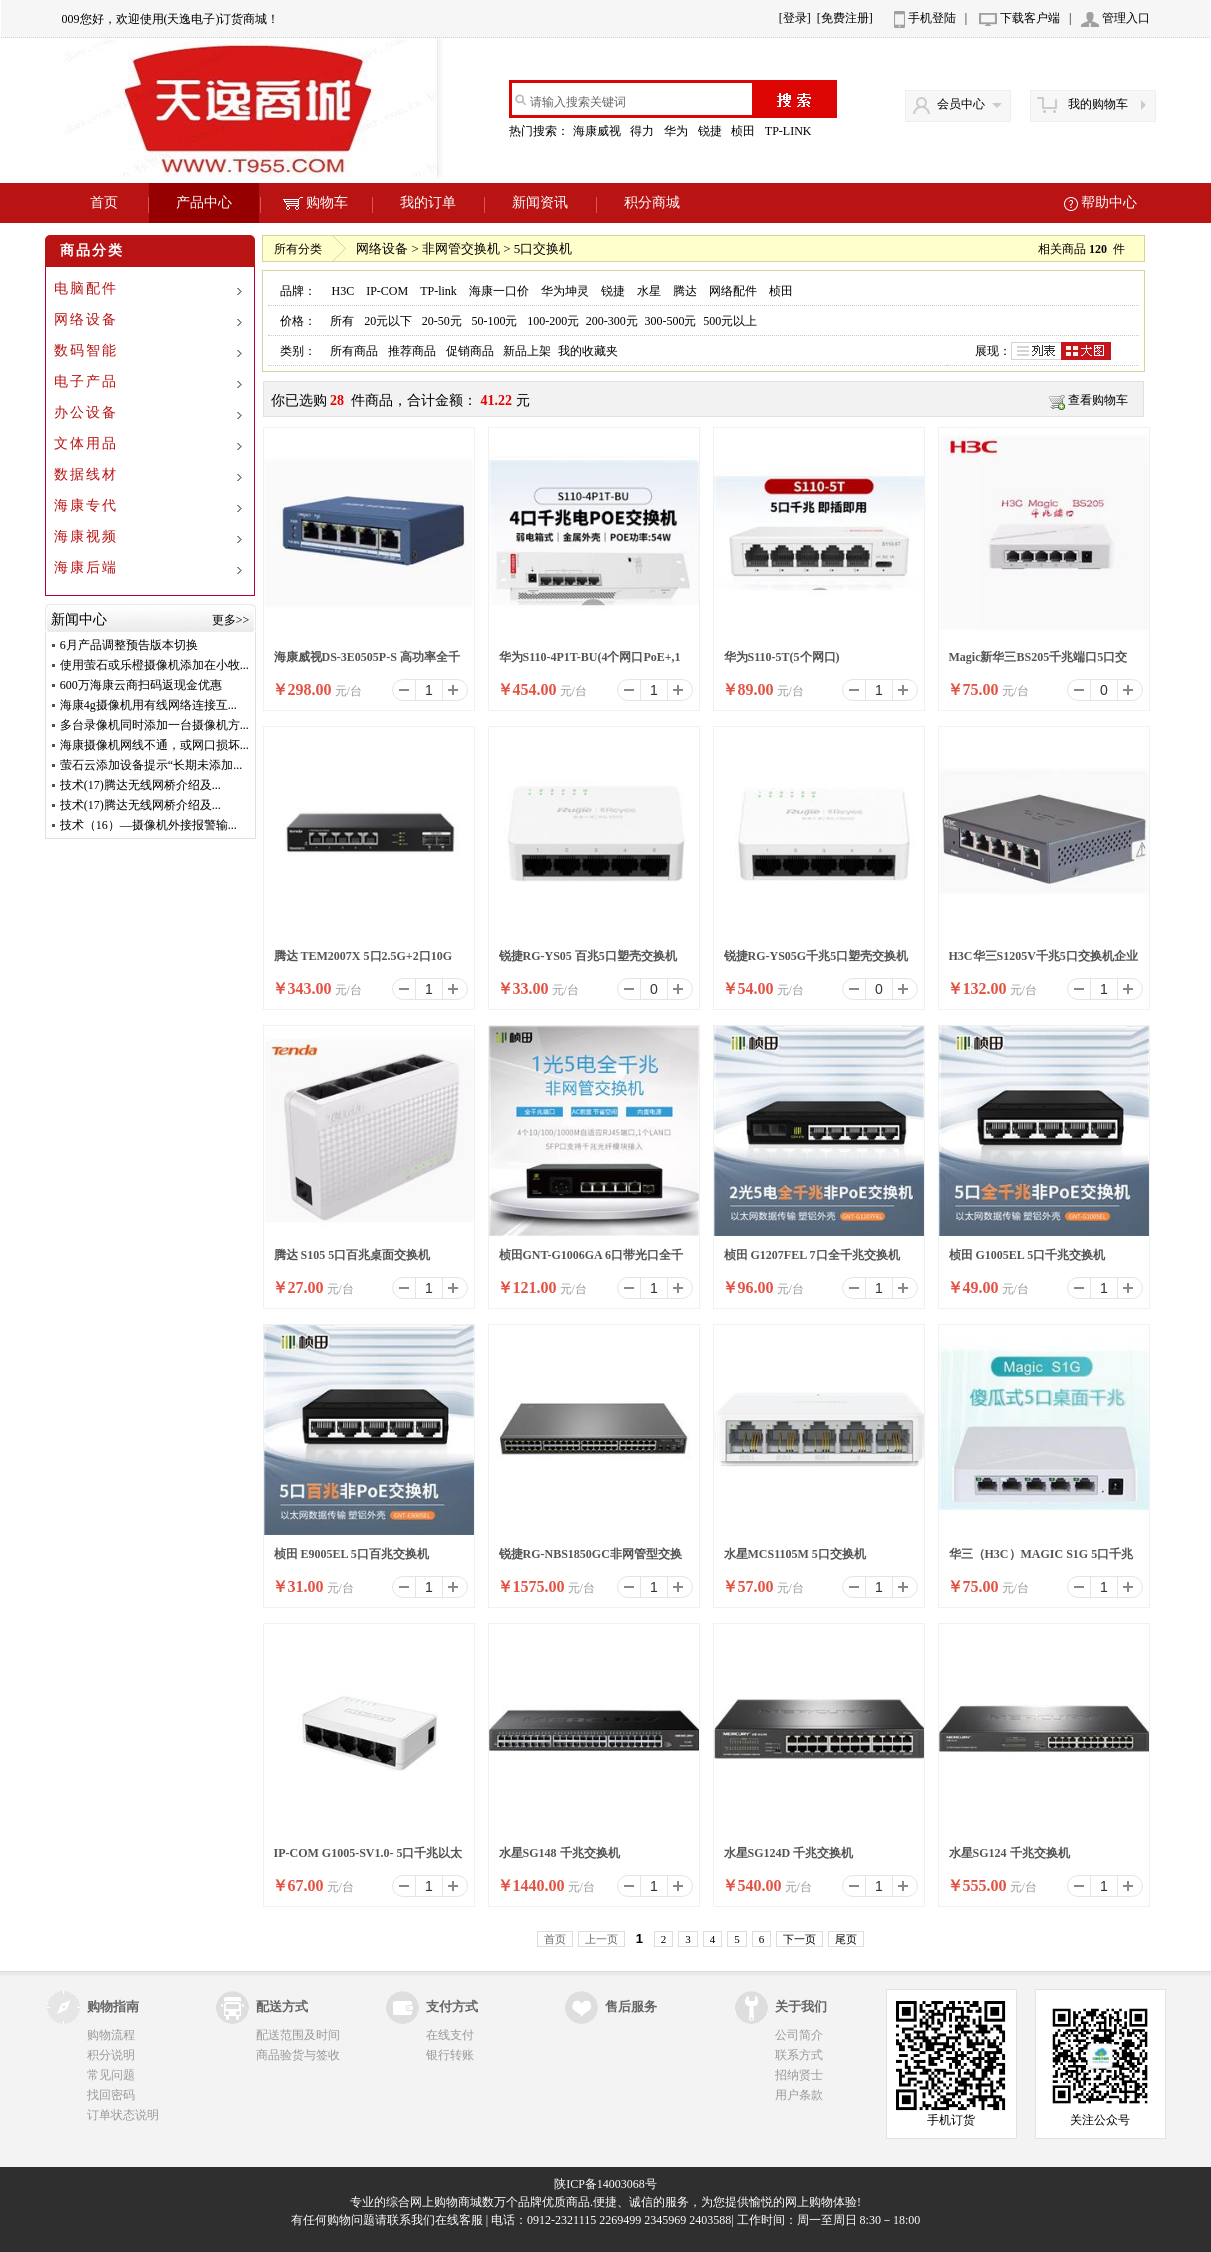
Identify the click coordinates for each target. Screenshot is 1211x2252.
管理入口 (1126, 18)
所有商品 (354, 351)
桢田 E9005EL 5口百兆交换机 (351, 1554)
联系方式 (799, 2055)
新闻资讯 (540, 202)
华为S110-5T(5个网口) (782, 657)
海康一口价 (499, 291)
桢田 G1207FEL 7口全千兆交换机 (812, 1255)
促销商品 (470, 351)
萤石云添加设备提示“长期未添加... (151, 765)
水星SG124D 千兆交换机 (789, 1853)
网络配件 (733, 291)
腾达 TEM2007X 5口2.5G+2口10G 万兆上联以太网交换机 (363, 962)
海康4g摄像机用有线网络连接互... (148, 705)
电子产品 (86, 381)
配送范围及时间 (298, 2035)
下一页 (799, 1939)
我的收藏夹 (588, 351)
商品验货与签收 (298, 2055)
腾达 (685, 291)
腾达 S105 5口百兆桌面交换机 (352, 1255)
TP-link (438, 291)
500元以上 (730, 321)
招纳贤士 (799, 2075)
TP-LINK (790, 131)
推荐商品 (412, 351)
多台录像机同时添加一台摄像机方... (154, 725)
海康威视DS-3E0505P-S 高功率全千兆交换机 (367, 663)
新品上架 (527, 351)
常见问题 (111, 2075)
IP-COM (387, 291)
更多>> (231, 620)
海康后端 (86, 567)
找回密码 (111, 2095)
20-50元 (442, 321)
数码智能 (86, 350)
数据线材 (86, 474)
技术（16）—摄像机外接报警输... (148, 825)
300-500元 (671, 321)
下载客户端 (1030, 18)
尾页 (846, 1939)
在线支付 (450, 2035)
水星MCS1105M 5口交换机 (795, 1554)
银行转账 (450, 2055)
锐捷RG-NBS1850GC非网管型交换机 (590, 1560)
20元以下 (388, 321)
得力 (643, 131)
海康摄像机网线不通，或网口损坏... (154, 745)
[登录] (795, 18)
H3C (342, 291)
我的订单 (428, 202)
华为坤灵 (565, 291)
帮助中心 (1109, 202)
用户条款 (799, 2095)
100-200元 (553, 321)
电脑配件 (86, 288)
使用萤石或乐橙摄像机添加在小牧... (154, 665)
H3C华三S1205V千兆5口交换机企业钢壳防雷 (1043, 962)
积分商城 (652, 202)
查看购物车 (1098, 400)
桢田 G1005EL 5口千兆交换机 (1027, 1255)
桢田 (744, 131)
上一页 (601, 1939)
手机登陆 (932, 18)
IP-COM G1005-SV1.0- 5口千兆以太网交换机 (368, 1859)
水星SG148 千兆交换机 (559, 1853)
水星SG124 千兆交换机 (1009, 1853)
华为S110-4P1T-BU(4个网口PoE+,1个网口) (590, 663)
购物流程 (111, 2035)
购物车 (315, 202)
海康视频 (86, 536)
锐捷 (711, 131)
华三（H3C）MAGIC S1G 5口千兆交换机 (1041, 1560)
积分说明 (111, 2055)
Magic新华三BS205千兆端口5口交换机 (1038, 663)
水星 (649, 291)
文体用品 (86, 443)
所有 (342, 321)
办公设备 (86, 412)
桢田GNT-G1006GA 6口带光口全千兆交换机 (591, 1261)
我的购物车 (1098, 104)
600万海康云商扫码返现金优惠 (141, 685)
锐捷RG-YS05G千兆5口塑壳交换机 (816, 956)
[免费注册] (845, 18)
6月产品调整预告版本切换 (129, 645)
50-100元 (494, 321)
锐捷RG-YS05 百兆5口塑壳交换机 (588, 956)
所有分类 (298, 249)
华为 (677, 131)
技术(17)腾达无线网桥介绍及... (140, 785)
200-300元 (612, 321)
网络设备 (86, 319)
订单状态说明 (123, 2115)
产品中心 (204, 202)
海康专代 (86, 505)
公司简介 (799, 2035)
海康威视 (598, 131)
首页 (104, 202)
